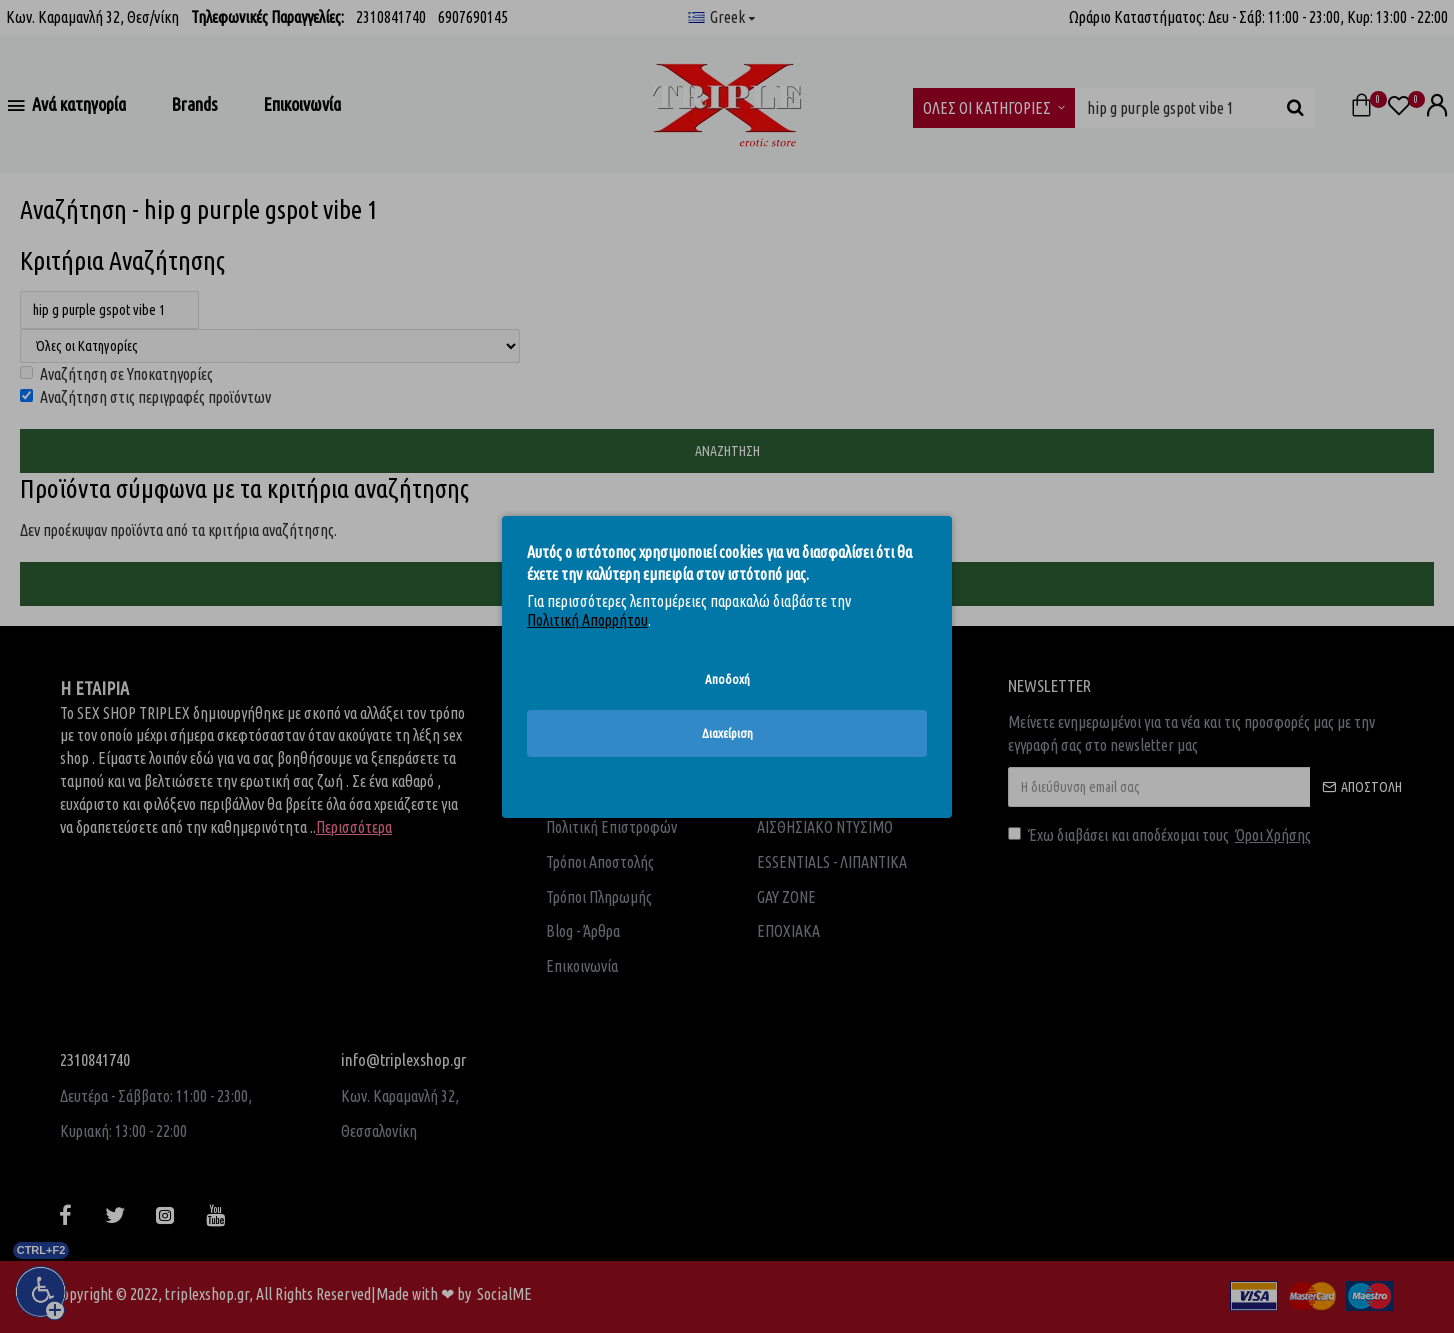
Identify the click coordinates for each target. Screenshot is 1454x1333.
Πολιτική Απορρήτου (587, 620)
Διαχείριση (727, 733)
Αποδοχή (727, 678)
